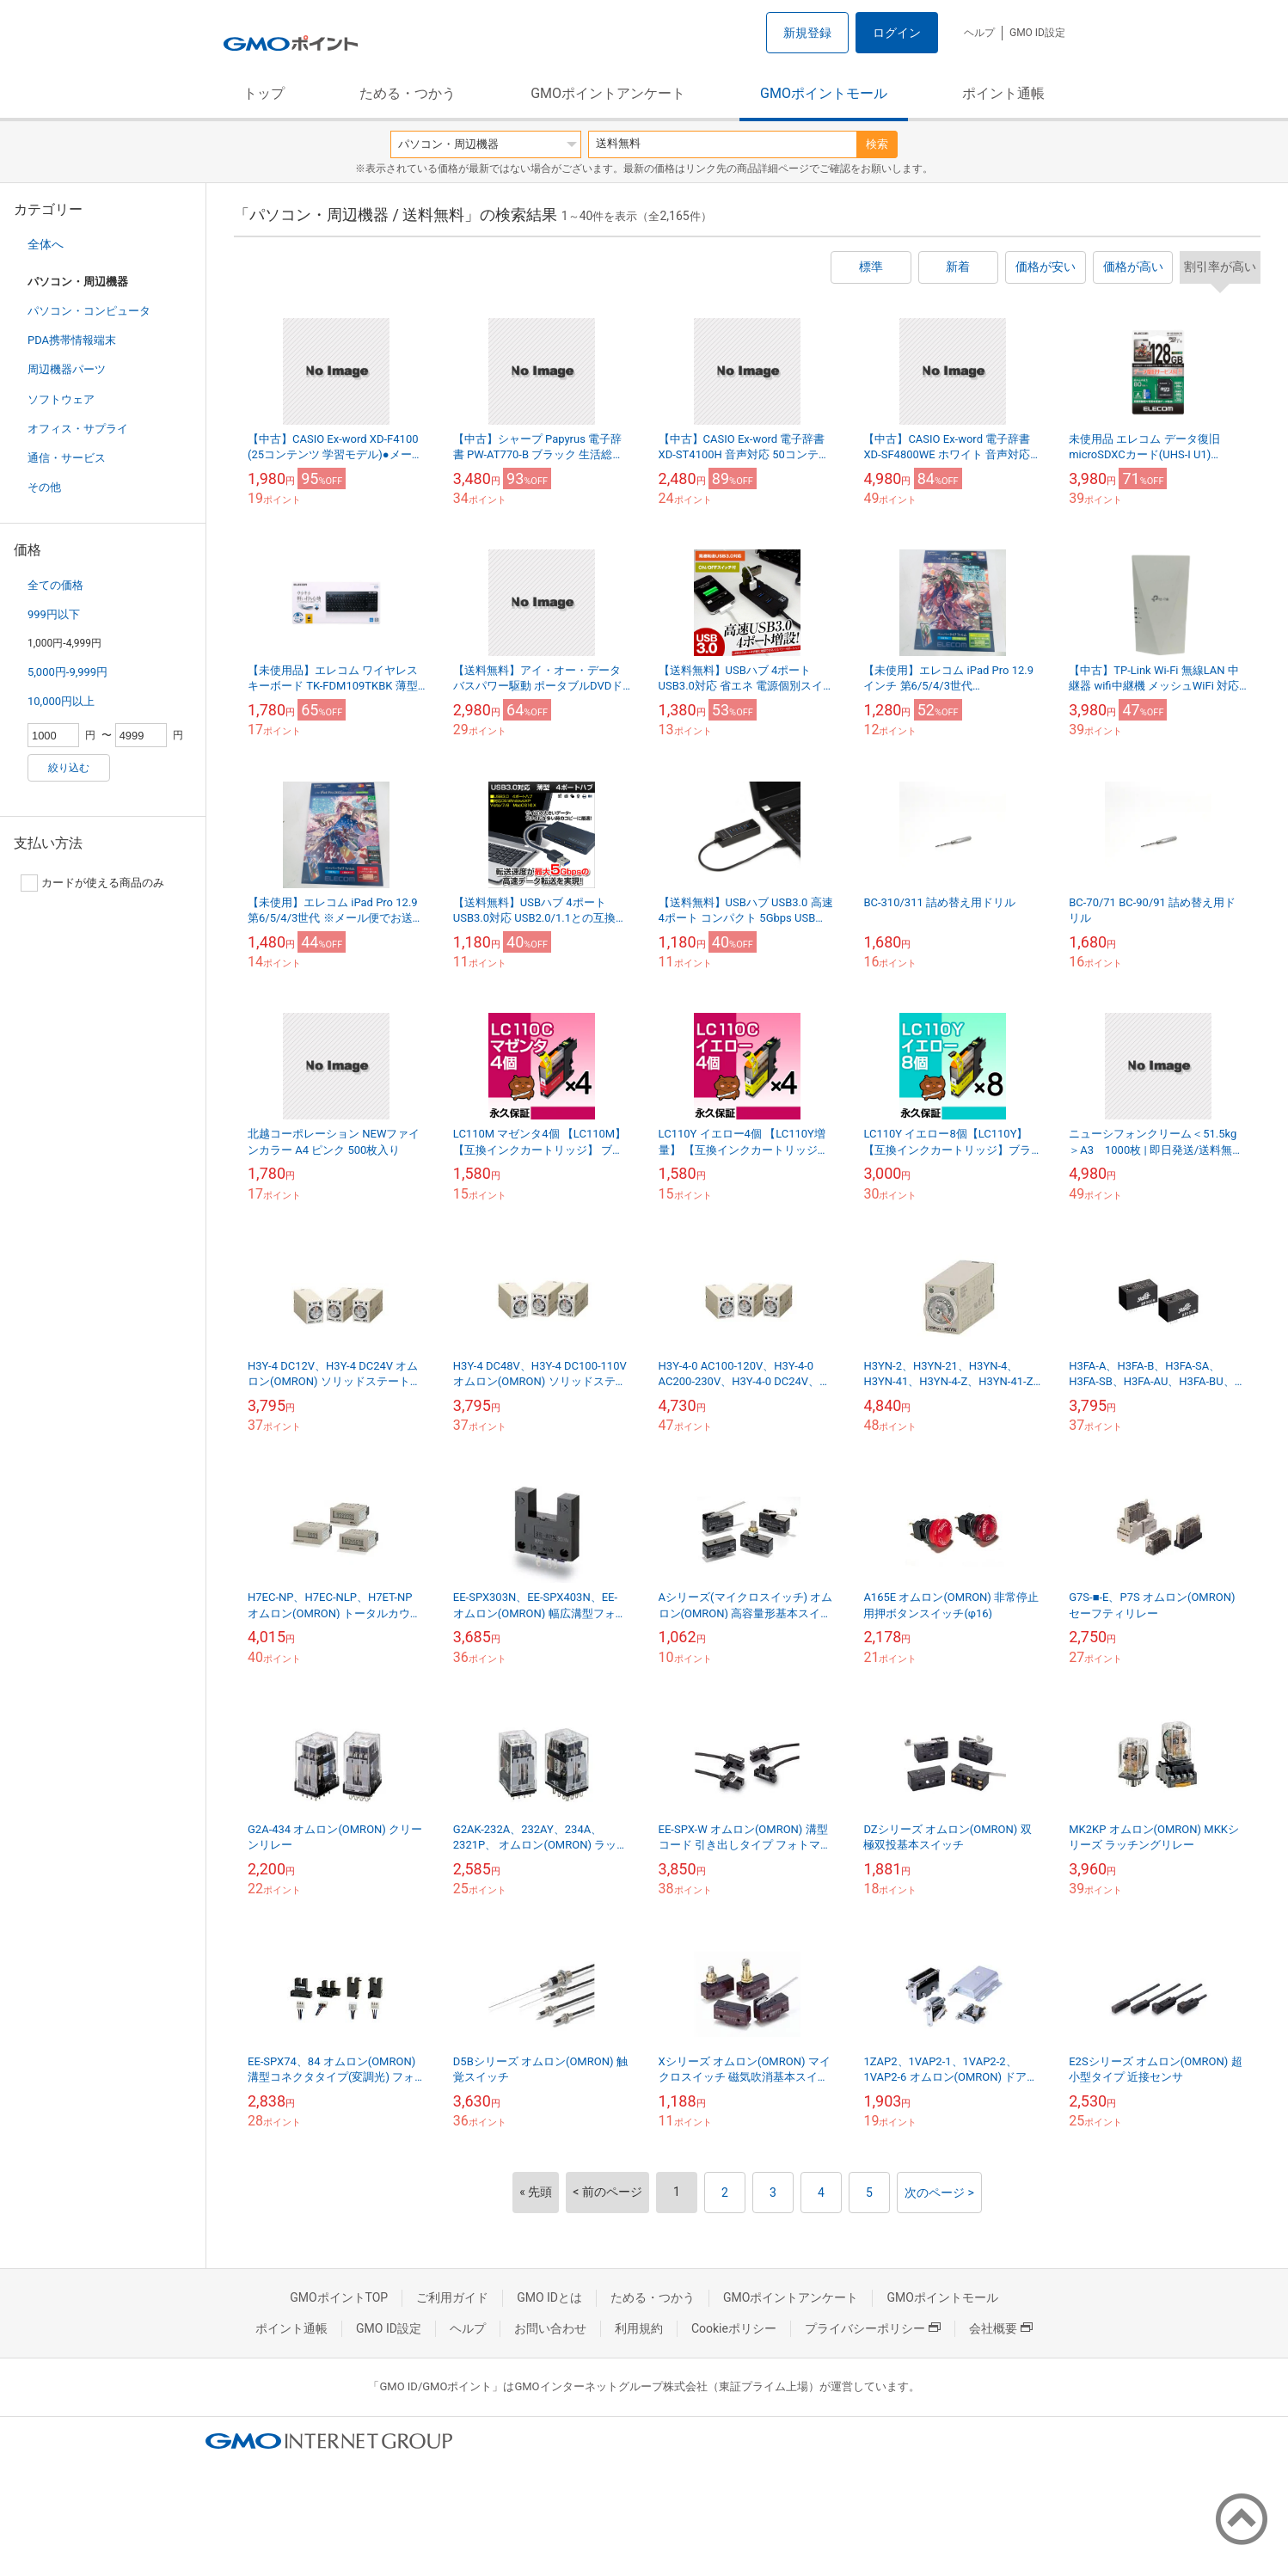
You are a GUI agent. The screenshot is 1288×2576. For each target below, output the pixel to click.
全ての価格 (55, 585)
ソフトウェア (61, 399)
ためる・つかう (407, 93)
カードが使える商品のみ (92, 883)
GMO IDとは (549, 2297)
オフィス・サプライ (78, 428)
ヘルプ (979, 33)
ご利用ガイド (452, 2297)
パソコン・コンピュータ (89, 310)
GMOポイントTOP (339, 2297)
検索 (877, 144)
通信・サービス (67, 457)
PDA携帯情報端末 (72, 340)
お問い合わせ (550, 2328)
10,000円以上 (61, 701)
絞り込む (68, 768)
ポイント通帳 (1003, 93)
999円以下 (54, 614)
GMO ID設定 (1037, 33)
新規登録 (807, 33)
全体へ (46, 244)
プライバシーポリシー (873, 2328)
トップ (264, 93)
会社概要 (1001, 2328)
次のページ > (939, 2192)
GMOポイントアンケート (608, 93)
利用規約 (639, 2328)
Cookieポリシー (733, 2328)
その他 (44, 487)
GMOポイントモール (823, 93)
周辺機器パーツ (67, 369)
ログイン (897, 33)
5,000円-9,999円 (67, 671)
